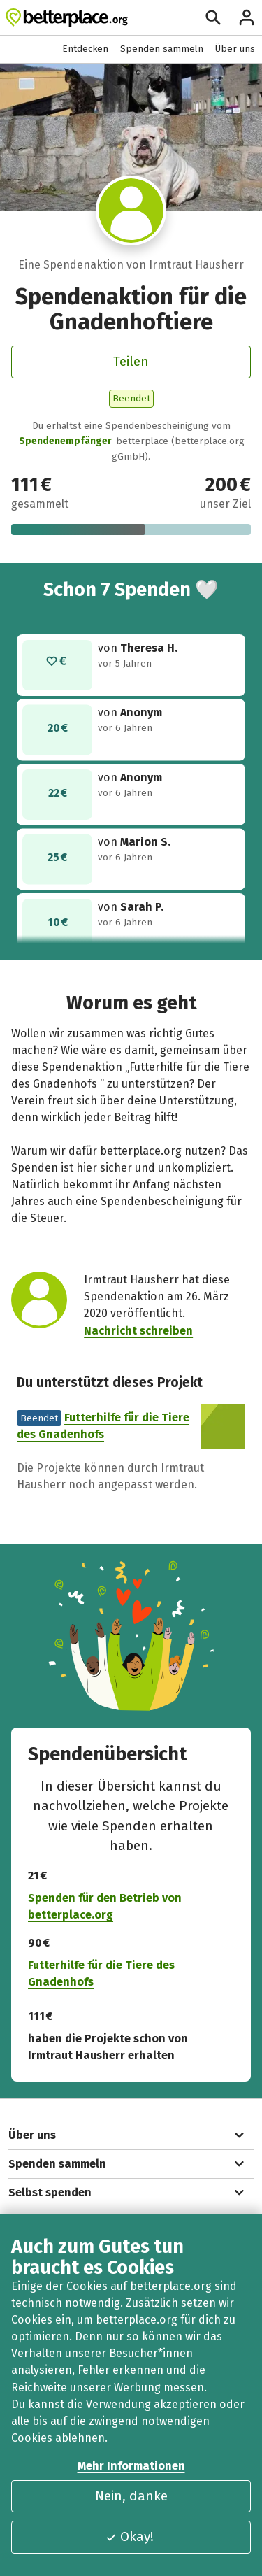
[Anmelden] (246, 17)
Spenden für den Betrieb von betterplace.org (105, 1907)
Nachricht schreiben (138, 1330)
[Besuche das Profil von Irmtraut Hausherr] (131, 210)
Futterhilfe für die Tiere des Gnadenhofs (101, 1974)
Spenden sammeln (161, 49)
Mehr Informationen (131, 2465)
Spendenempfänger (65, 441)
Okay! (129, 2536)
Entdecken (85, 49)
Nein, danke (131, 2496)
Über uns (235, 49)
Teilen (131, 361)
